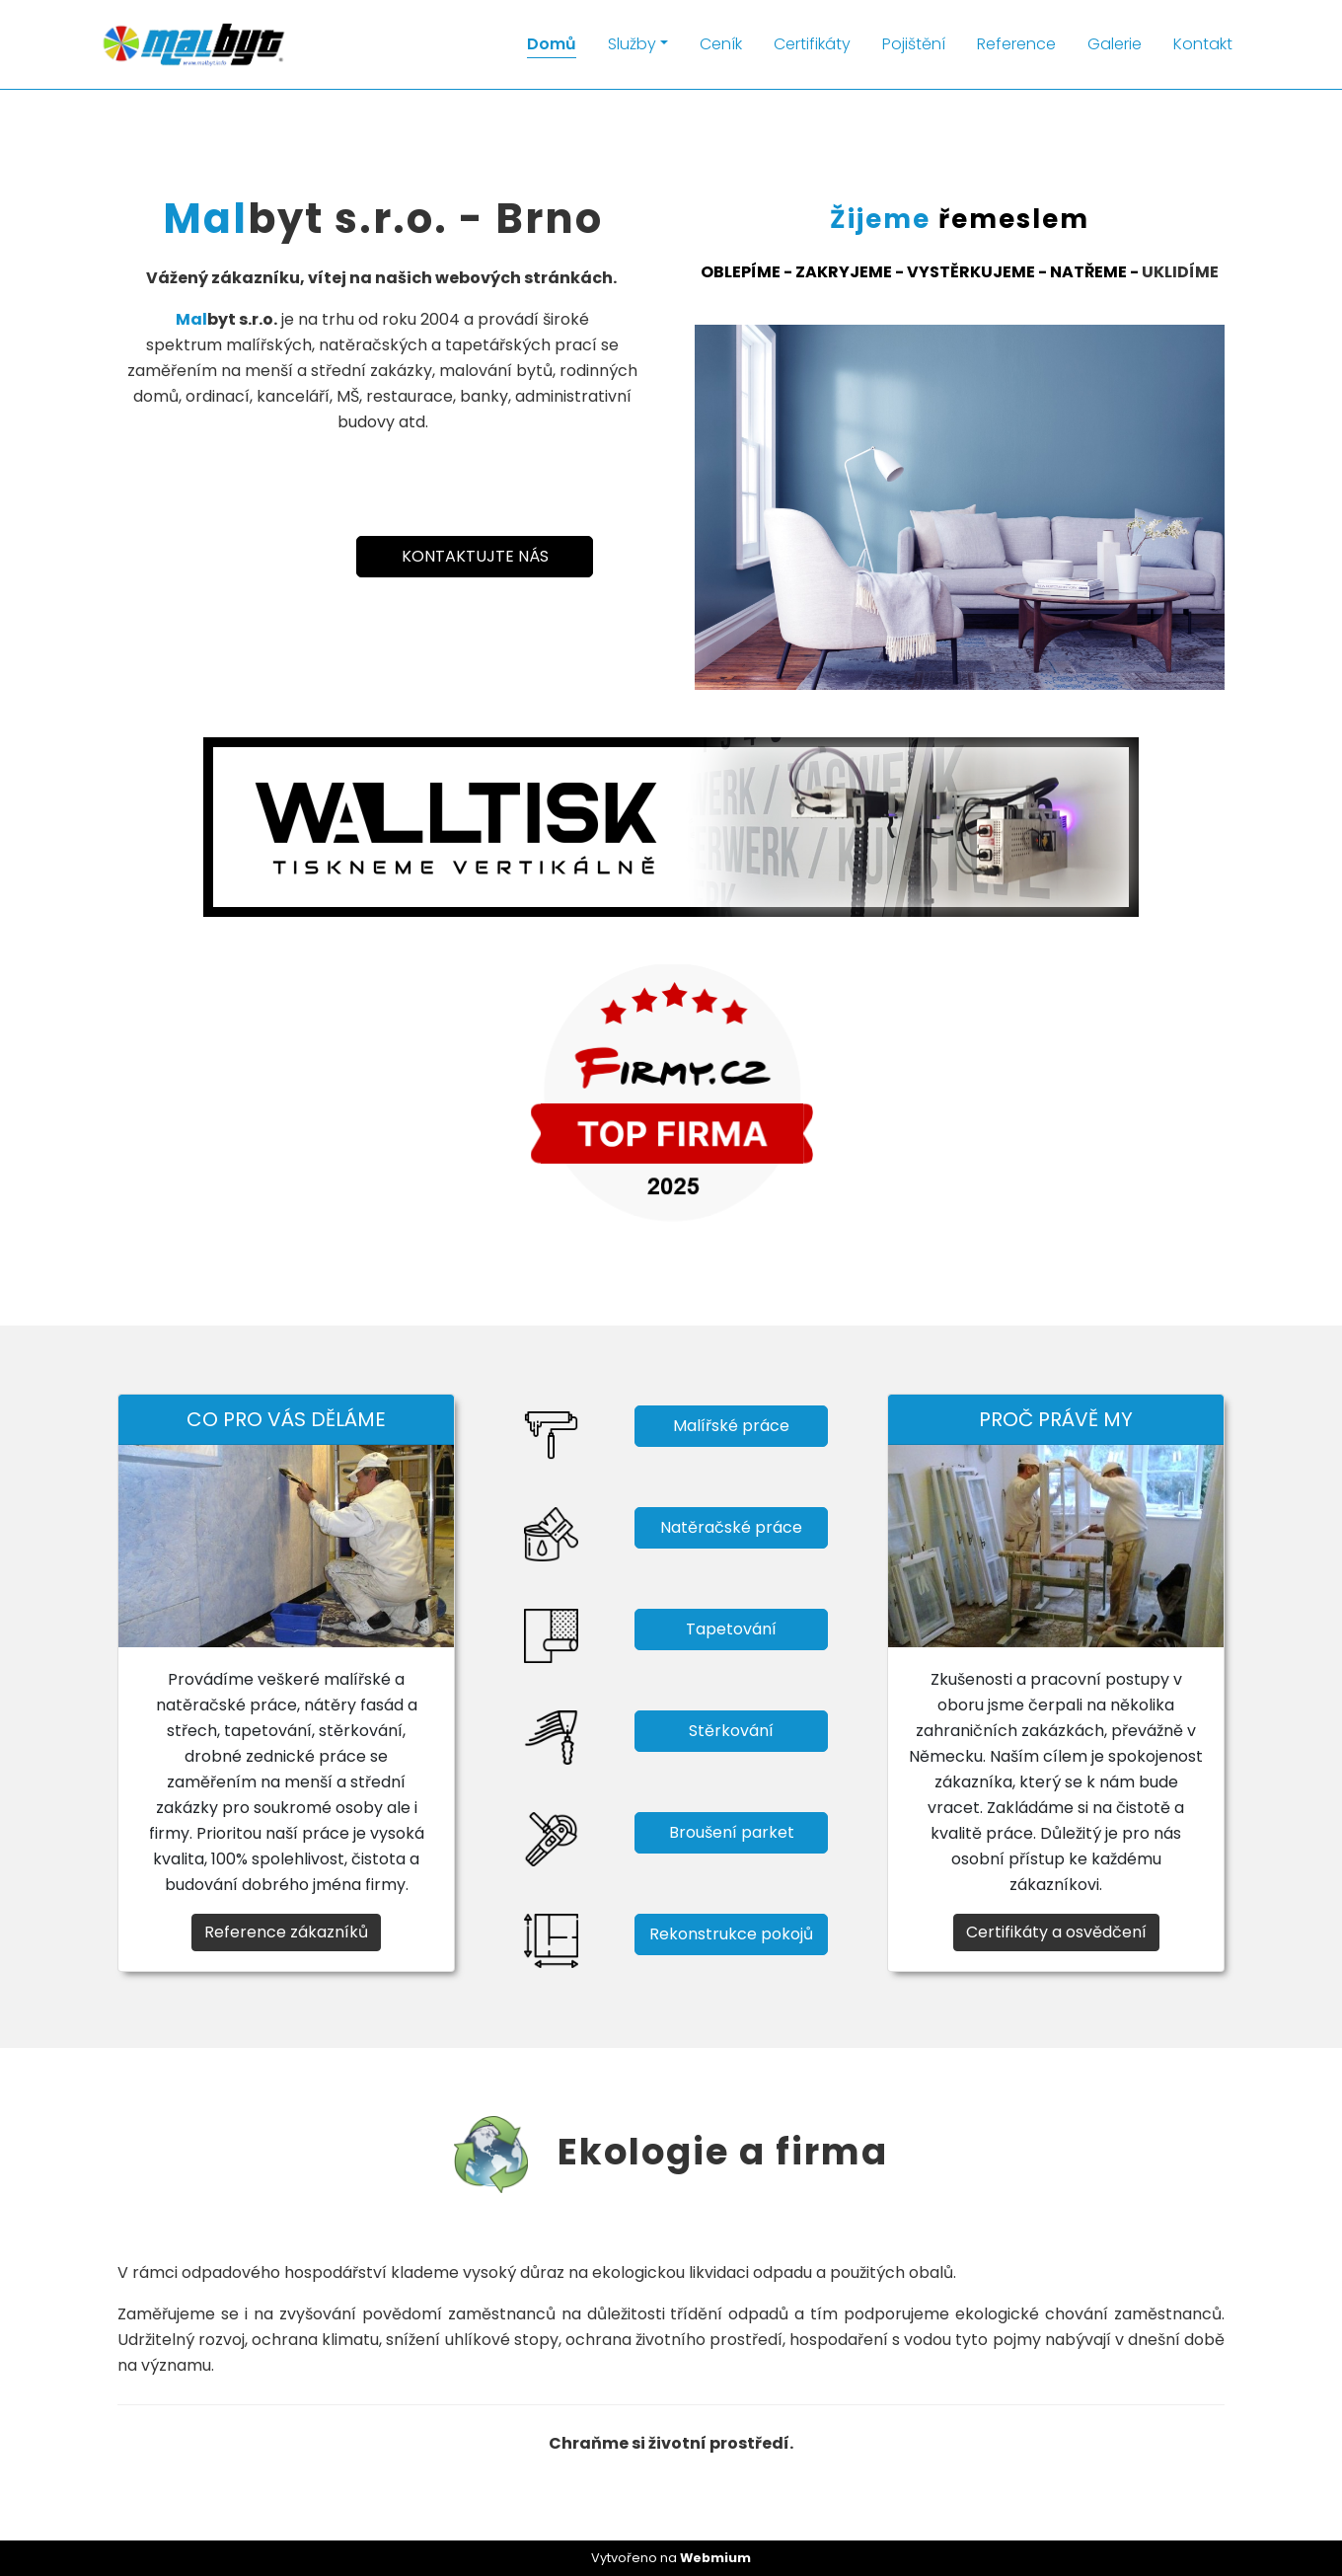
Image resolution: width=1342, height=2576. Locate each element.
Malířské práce (731, 1425)
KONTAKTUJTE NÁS (475, 556)
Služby (632, 44)
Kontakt (1202, 44)
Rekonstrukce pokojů (731, 1934)
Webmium (715, 2557)
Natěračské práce (731, 1527)
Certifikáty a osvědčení (1056, 1932)
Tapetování (731, 1629)
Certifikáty (812, 44)
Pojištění (913, 44)
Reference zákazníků (286, 1932)
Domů (551, 44)
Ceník (721, 44)
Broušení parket (731, 1832)
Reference (1016, 44)
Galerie (1114, 44)
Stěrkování (731, 1730)
